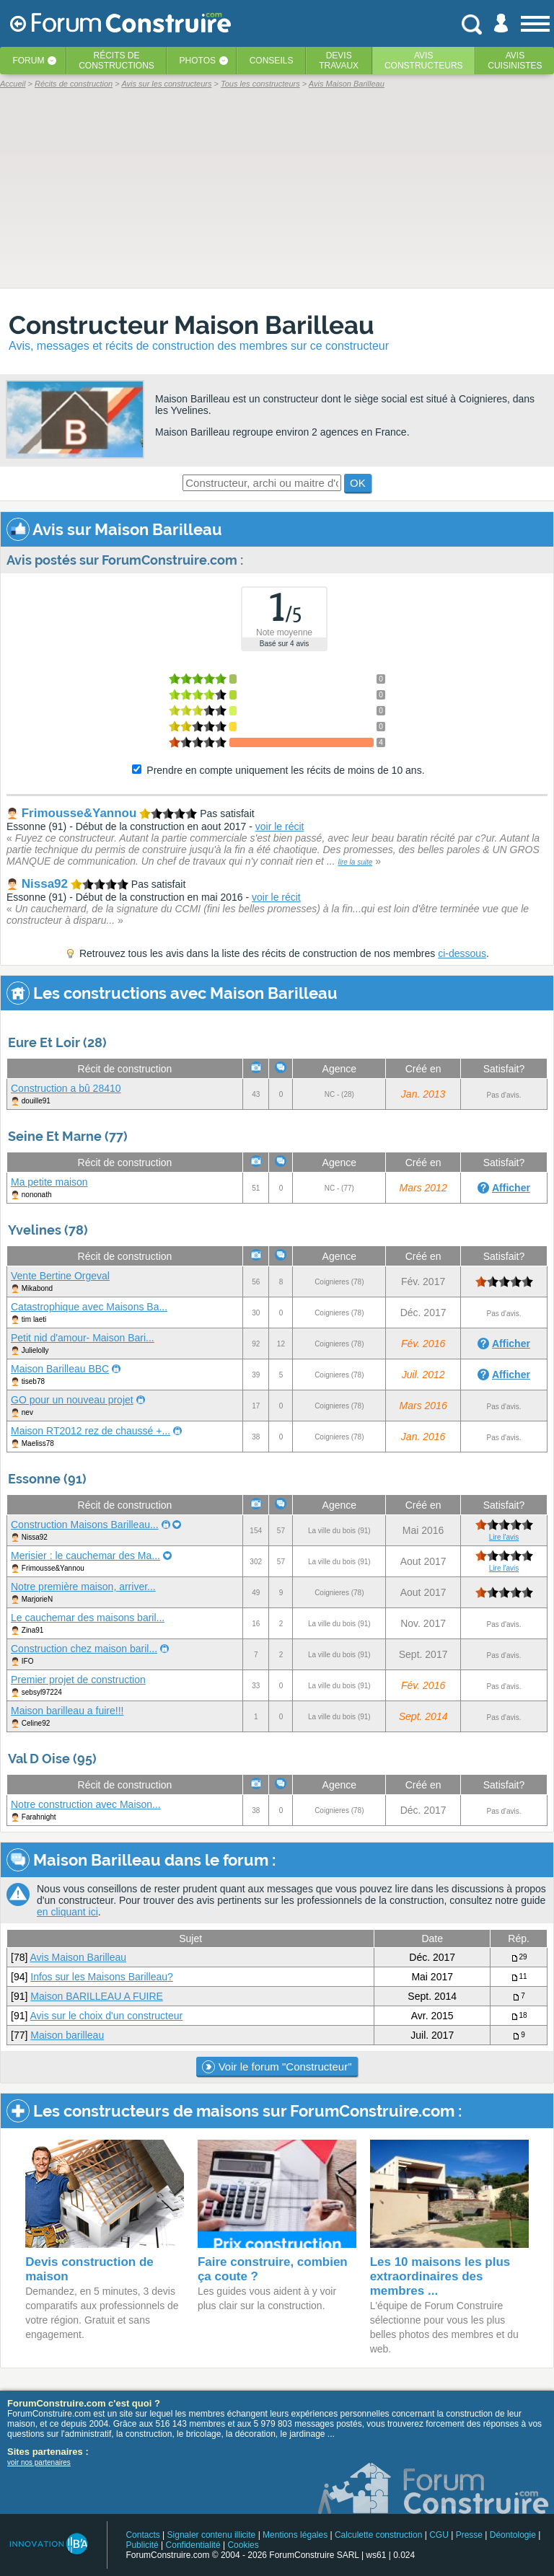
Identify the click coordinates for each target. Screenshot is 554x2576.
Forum (28, 61)
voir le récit (279, 826)
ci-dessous (462, 953)
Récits (116, 60)
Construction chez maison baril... (84, 1648)
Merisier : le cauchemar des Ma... (85, 1555)
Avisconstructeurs (423, 60)
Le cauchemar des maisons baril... (87, 1617)
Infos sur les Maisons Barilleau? (101, 1976)
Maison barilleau (67, 2035)
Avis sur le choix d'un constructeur (106, 2015)
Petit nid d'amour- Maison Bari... (82, 1338)
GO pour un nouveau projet (72, 1400)
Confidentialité (193, 2545)
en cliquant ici (67, 1912)
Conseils (272, 61)
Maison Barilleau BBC (60, 1369)
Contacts (142, 2535)
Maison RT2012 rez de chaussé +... (90, 1431)
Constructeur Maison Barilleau (191, 325)
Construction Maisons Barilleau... (85, 1524)
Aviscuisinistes (515, 60)
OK (358, 483)
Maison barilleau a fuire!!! (67, 1710)
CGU (439, 2535)
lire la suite (355, 862)
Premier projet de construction (78, 1679)
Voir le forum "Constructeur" (276, 2066)
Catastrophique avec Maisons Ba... (89, 1307)
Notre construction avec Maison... (86, 1804)
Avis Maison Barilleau (78, 1957)
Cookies (242, 2545)
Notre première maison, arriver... (83, 1586)
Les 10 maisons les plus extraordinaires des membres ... (440, 2276)
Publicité (142, 2545)
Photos (198, 61)
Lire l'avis (504, 1537)
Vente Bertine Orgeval (60, 1276)
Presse (469, 2535)
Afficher (511, 1188)
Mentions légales (295, 2535)
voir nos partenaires (39, 2462)
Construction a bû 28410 (66, 1088)
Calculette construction (378, 2535)
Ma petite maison (49, 1182)
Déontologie (513, 2535)
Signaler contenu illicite (211, 2535)
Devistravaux (339, 60)
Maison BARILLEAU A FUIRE (96, 1996)
